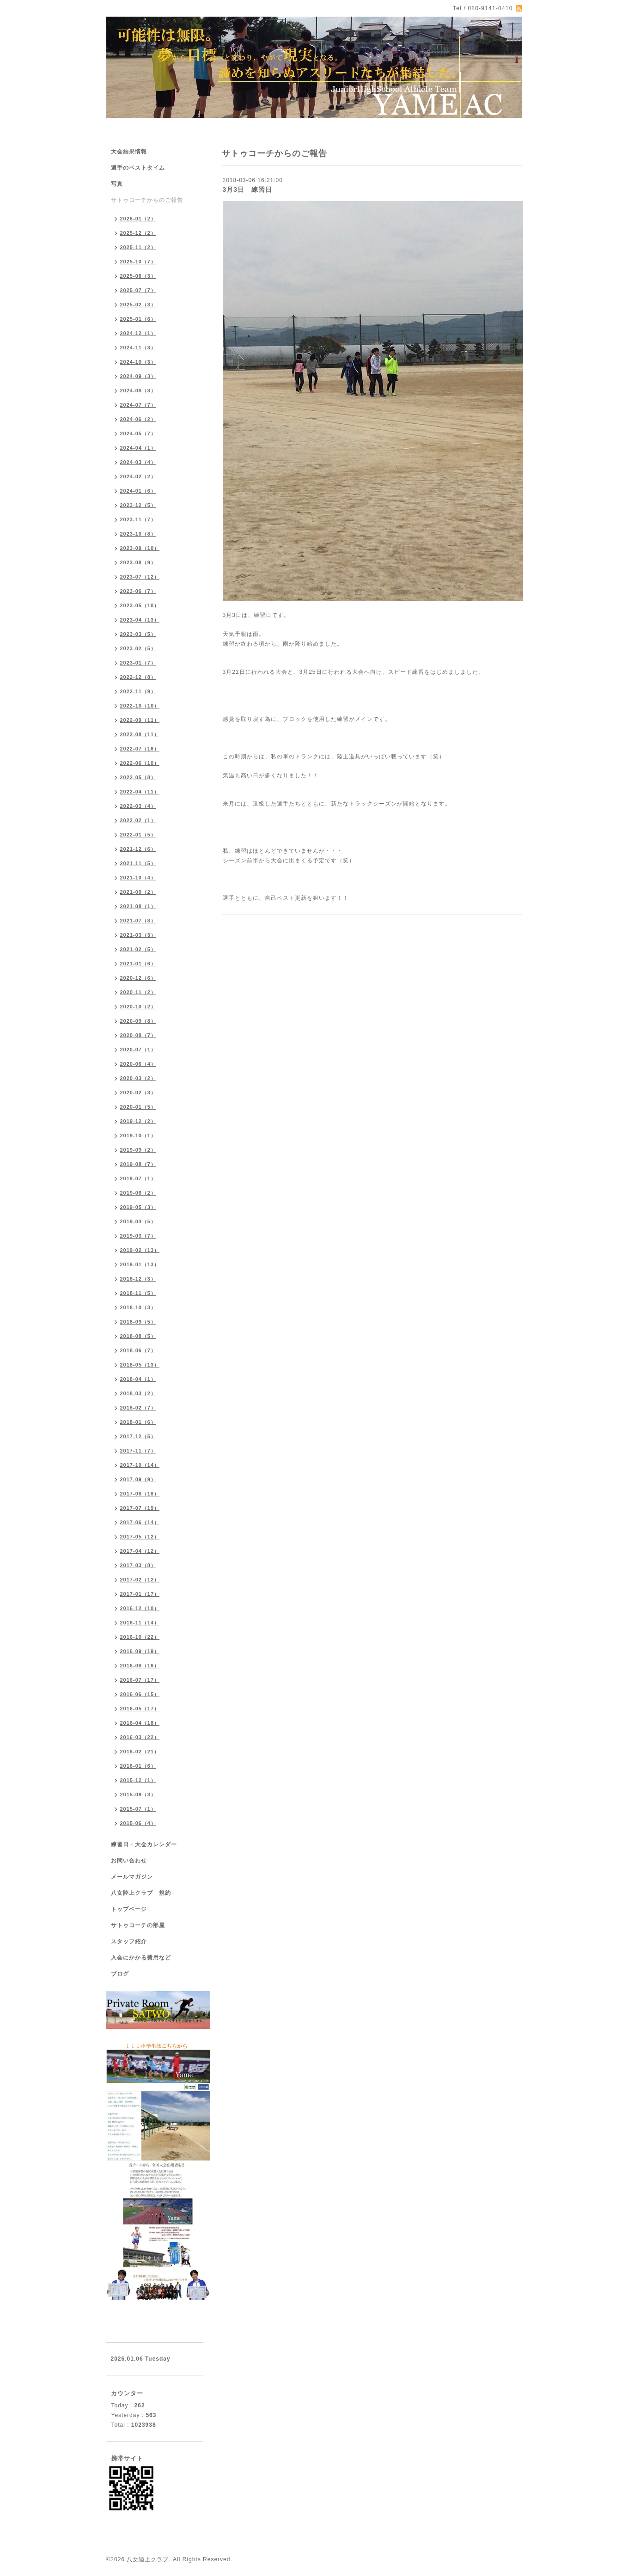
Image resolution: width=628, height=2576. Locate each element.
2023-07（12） (140, 577)
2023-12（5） (138, 505)
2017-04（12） (140, 1551)
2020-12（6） (138, 978)
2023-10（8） (138, 534)
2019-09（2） (138, 1150)
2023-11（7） (138, 519)
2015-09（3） (138, 1794)
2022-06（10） (140, 763)
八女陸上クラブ (148, 2559)
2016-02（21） (140, 1751)
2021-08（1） (138, 906)
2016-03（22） (140, 1737)
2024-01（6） (138, 491)
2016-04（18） (140, 1723)
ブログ (120, 1974)
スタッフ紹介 (129, 1941)
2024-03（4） (138, 462)
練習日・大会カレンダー (144, 1844)
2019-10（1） (138, 1135)
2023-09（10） (140, 548)
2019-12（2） (138, 1121)
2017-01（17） (140, 1594)
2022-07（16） (140, 748)
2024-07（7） (138, 405)
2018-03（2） (138, 1393)
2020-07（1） (138, 1049)
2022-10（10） (140, 705)
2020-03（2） (138, 1078)
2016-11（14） (140, 1622)
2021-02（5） (138, 949)
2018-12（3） (138, 1279)
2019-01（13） (140, 1264)
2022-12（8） (138, 677)
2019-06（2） (138, 1193)
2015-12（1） (138, 1780)
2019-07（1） (138, 1178)
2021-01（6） (138, 963)
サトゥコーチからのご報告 (147, 200)
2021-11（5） (138, 863)
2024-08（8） (138, 390)
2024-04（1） (138, 448)
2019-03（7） (138, 1236)
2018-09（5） (138, 1322)
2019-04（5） (138, 1221)
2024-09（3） (138, 376)
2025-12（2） (138, 233)
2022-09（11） (140, 720)
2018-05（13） (140, 1364)
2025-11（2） (138, 247)
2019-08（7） (138, 1164)
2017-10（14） (140, 1465)
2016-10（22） (140, 1637)
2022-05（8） (138, 777)
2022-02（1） (138, 820)
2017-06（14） (140, 1522)
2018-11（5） (138, 1293)
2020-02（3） (138, 1092)
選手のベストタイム (138, 168)
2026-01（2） (138, 218)
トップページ (129, 1909)
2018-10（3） (138, 1307)
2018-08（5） (138, 1336)
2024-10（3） (138, 362)
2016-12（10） (140, 1608)
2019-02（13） (140, 1250)
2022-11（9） (138, 691)
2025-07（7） (138, 290)
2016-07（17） (140, 1680)
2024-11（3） (138, 347)
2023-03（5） (138, 634)
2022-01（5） (138, 834)
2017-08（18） (140, 1493)
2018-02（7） (138, 1407)
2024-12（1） (138, 333)
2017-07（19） (140, 1508)
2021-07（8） (138, 920)
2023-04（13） (140, 620)
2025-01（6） (138, 319)
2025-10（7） (138, 261)
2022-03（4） (138, 806)
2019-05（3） (138, 1207)
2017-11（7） (138, 1450)
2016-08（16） (140, 1665)
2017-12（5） (138, 1436)
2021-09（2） (138, 892)
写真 (117, 184)
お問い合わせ (129, 1860)
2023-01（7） (138, 662)
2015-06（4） (138, 1823)
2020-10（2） (138, 1006)
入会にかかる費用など (141, 1957)
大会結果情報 (129, 151)
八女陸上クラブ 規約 (141, 1893)
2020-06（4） (138, 1064)
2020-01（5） (138, 1107)
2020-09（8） (138, 1021)
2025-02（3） (138, 304)
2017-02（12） (140, 1579)
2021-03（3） (138, 935)
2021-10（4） (138, 877)
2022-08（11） (140, 734)
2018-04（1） (138, 1379)
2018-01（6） (138, 1422)
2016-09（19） (140, 1651)
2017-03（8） (138, 1565)
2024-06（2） (138, 419)
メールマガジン (132, 1877)
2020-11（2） (138, 992)
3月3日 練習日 (248, 189)
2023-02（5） (138, 648)
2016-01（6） (138, 1766)
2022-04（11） (140, 791)
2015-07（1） (138, 1809)
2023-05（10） (140, 605)
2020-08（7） (138, 1035)
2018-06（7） (138, 1350)
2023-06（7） (138, 591)
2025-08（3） (138, 276)
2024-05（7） (138, 433)
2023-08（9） (138, 562)
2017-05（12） (140, 1536)
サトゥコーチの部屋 (138, 1925)
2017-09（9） (138, 1479)
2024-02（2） (138, 476)
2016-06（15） (140, 1694)
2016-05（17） (140, 1708)
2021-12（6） (138, 849)
